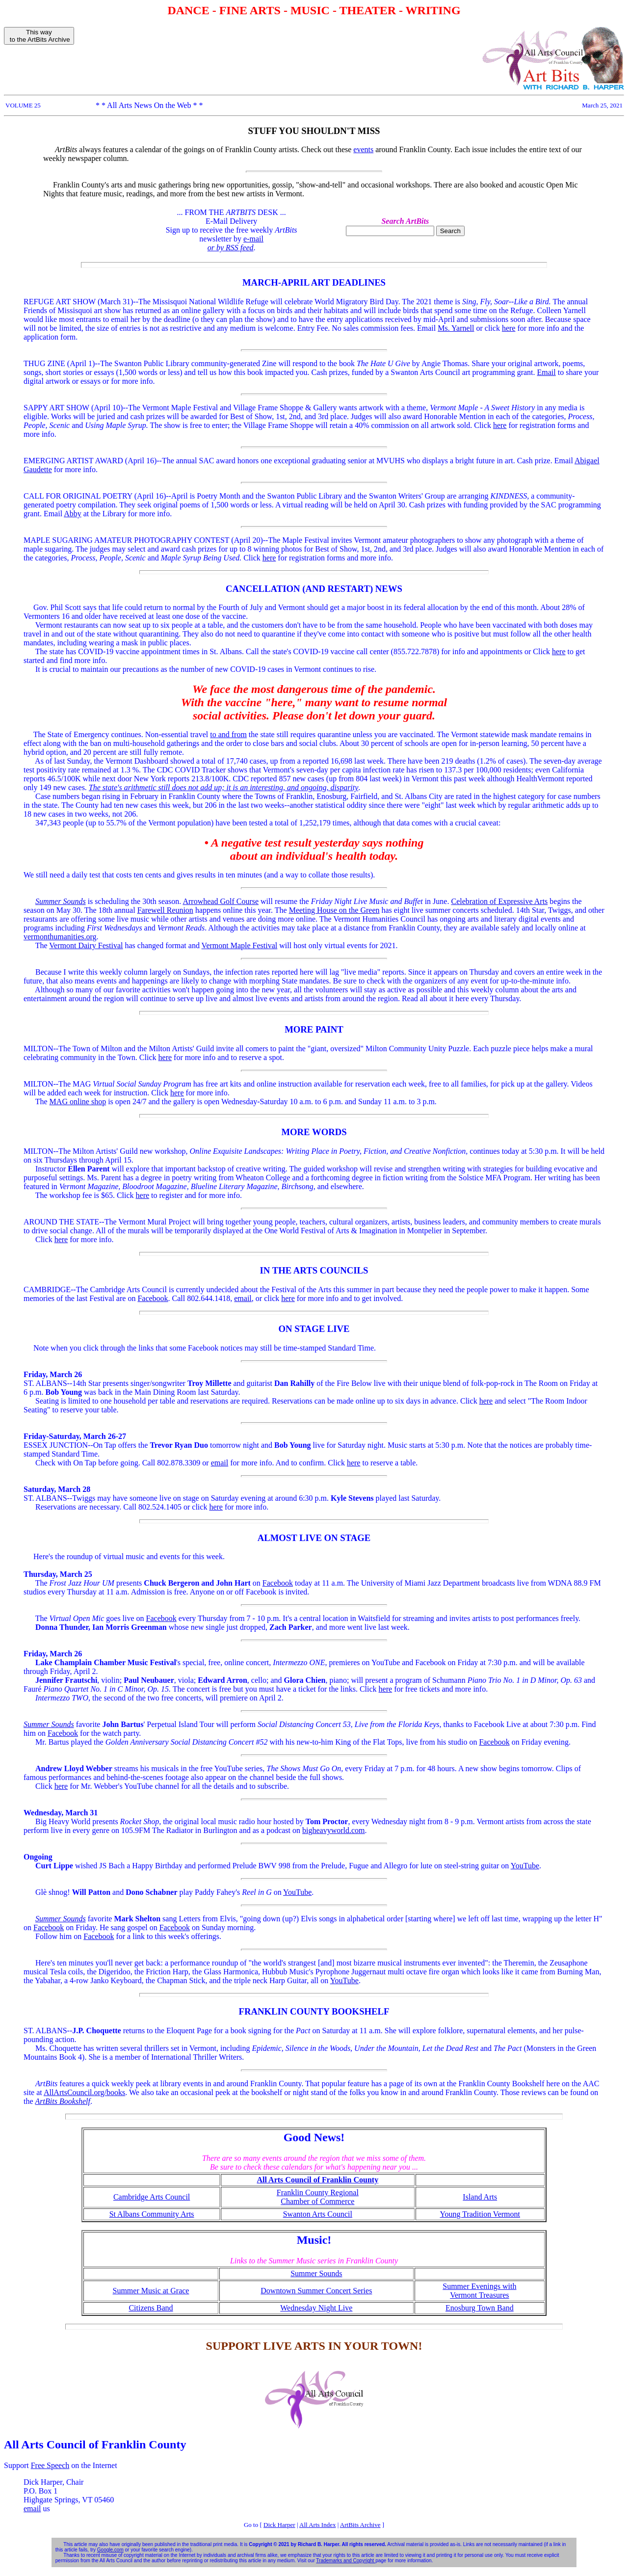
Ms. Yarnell (456, 328)
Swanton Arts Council (317, 2214)
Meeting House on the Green (334, 910)
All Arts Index (317, 2524)
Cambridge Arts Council (151, 2197)
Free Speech (50, 2465)
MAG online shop (78, 1101)
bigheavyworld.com (333, 1830)
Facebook (152, 1298)
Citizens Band (151, 2308)
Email (546, 372)
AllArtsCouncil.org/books (84, 2092)
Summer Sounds (316, 2273)
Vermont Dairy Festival (86, 945)
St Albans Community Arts (151, 2214)
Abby (72, 513)
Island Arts (480, 2197)
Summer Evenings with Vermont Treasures (479, 2290)
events (363, 149)
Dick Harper (279, 2524)
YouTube (525, 1865)
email (243, 1298)
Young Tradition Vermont (480, 2214)
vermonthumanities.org (60, 936)
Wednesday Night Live (316, 2308)
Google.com (110, 2549)
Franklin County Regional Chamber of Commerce (318, 2196)
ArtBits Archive (360, 2524)
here (509, 328)
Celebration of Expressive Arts (499, 901)
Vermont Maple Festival (240, 945)
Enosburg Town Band (479, 2308)
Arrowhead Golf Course (221, 901)
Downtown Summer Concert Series (316, 2290)
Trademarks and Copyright (345, 2560)
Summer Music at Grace (151, 2290)
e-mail (253, 239)
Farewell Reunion (165, 910)
